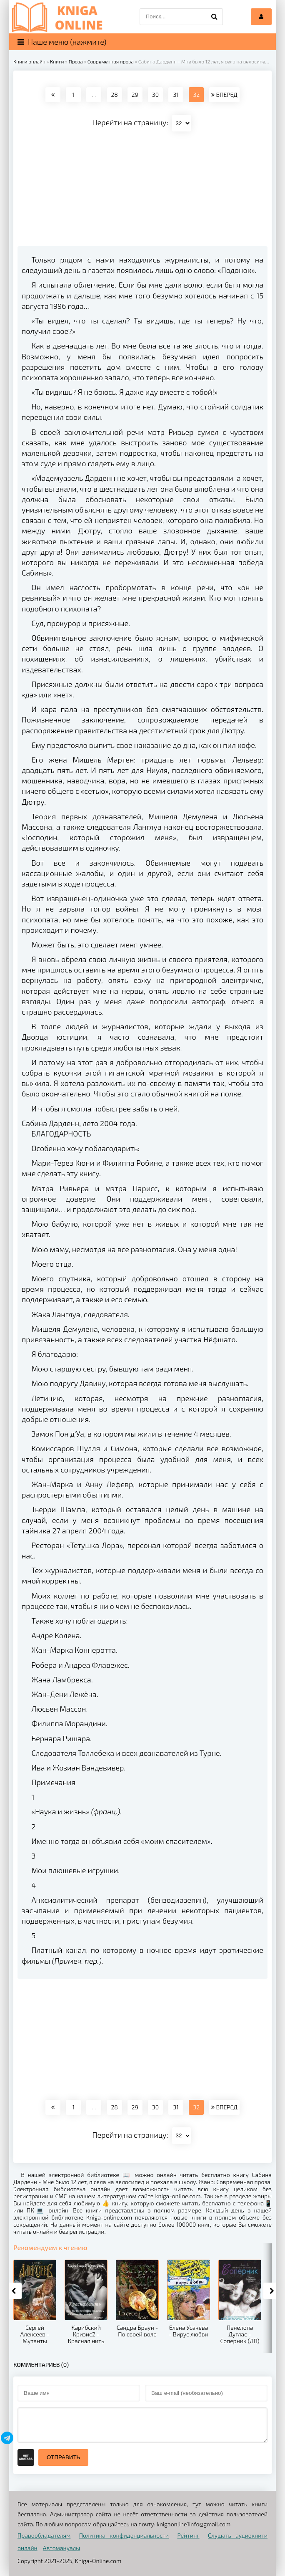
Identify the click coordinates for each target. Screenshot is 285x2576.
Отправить (63, 2457)
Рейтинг (188, 2535)
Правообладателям (44, 2535)
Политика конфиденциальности (124, 2535)
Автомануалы (61, 2547)
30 (155, 94)
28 (114, 94)
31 (175, 94)
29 (135, 94)
